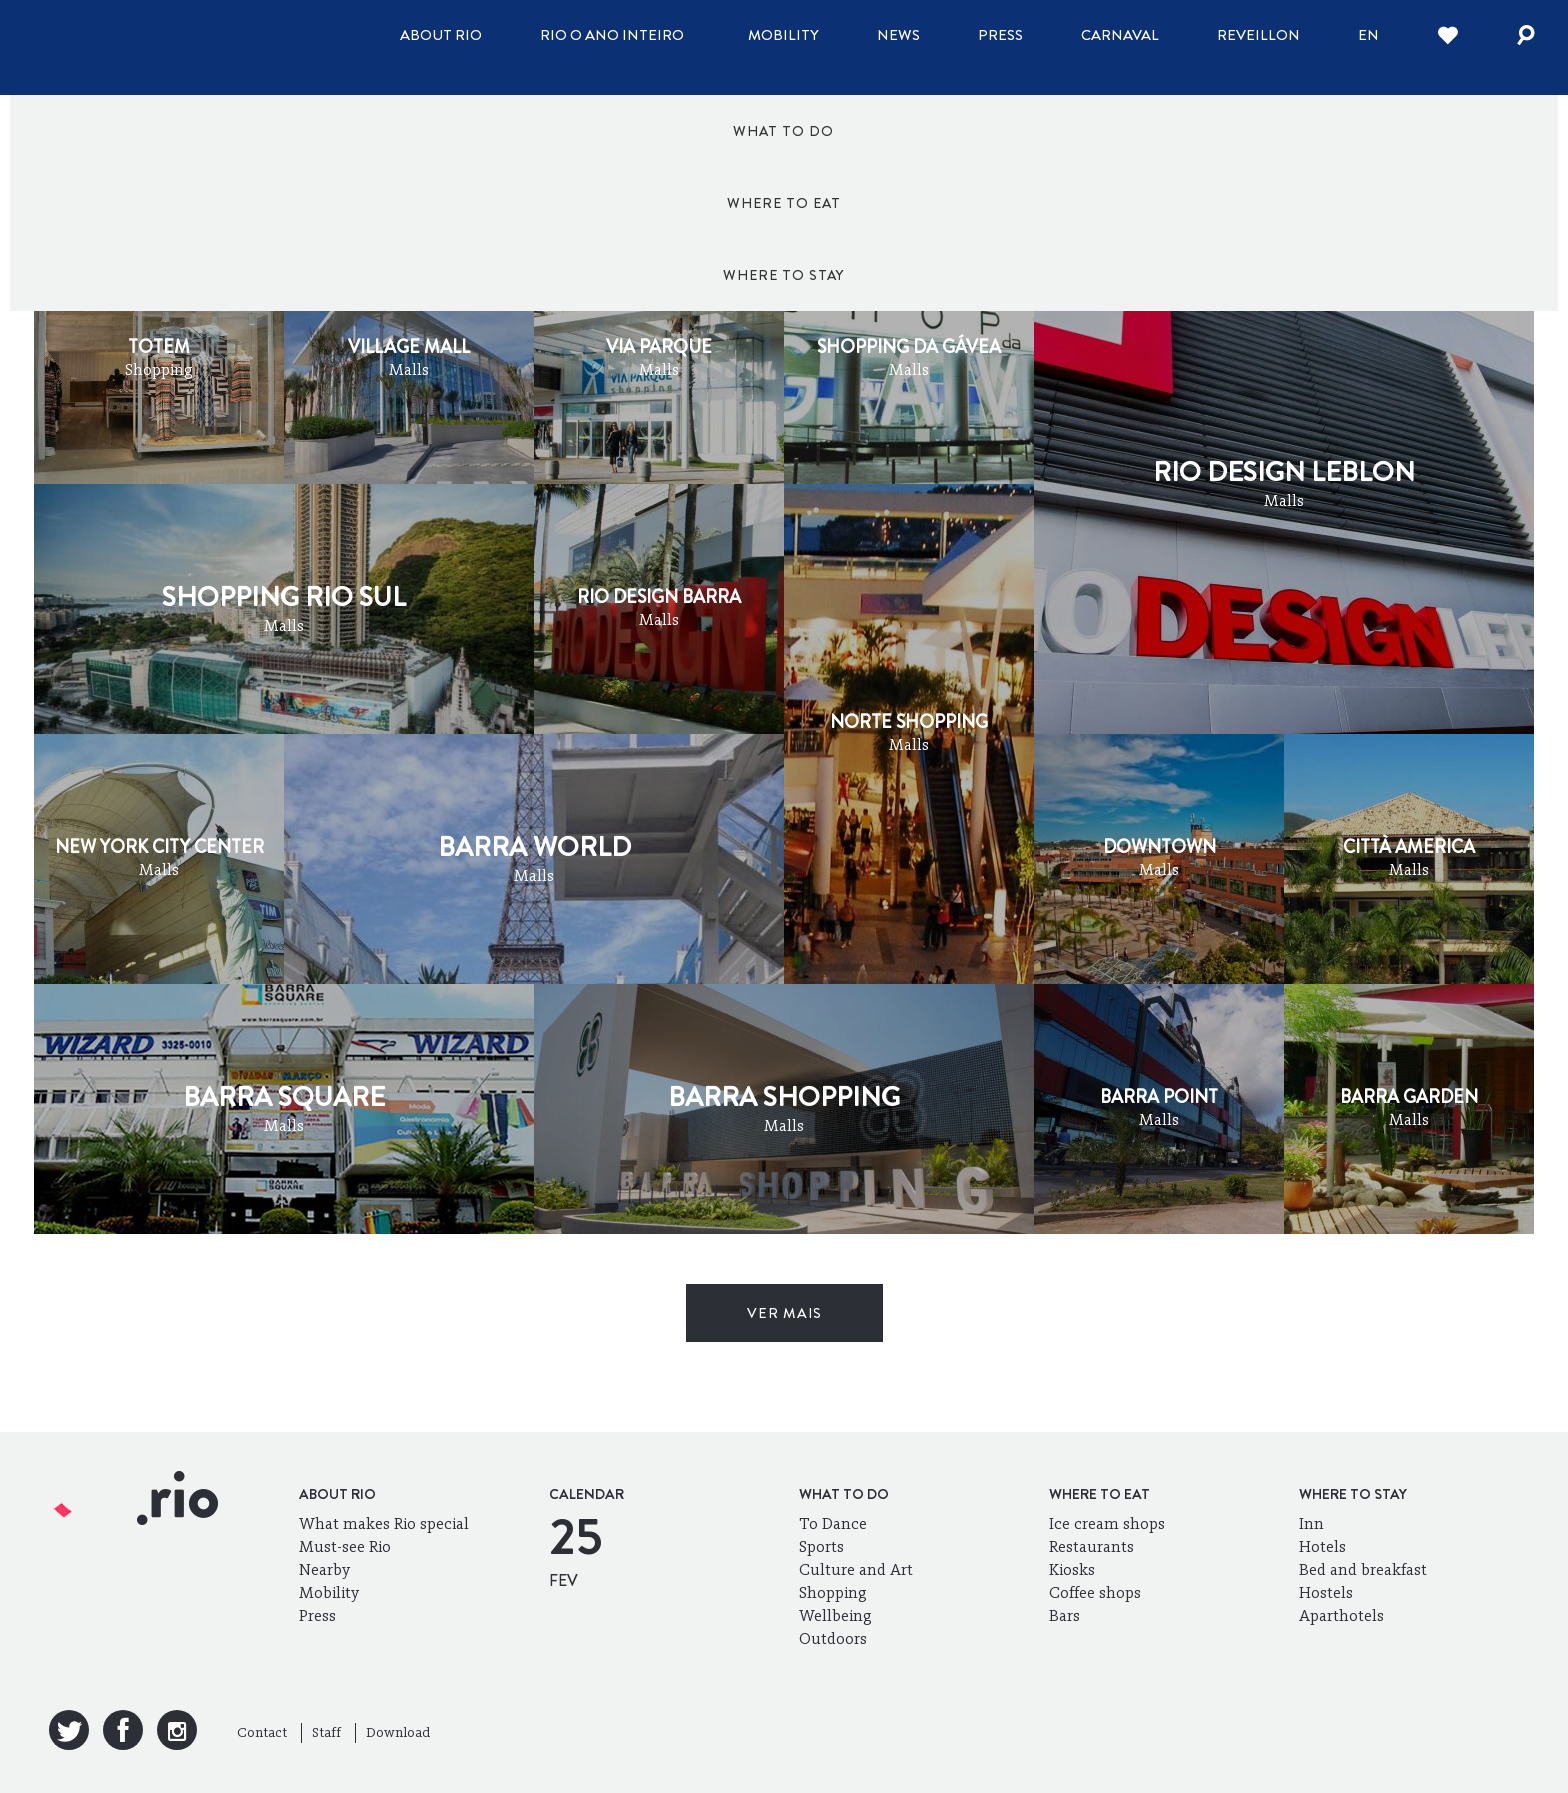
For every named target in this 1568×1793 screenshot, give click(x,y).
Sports (821, 1546)
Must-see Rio (345, 1546)
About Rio (441, 35)
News (898, 35)
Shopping (833, 1592)
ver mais (784, 1313)
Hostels (1326, 1592)
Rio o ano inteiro (612, 35)
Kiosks (1072, 1569)
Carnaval (1120, 35)
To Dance (833, 1523)
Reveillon (1258, 35)
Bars (1064, 1615)
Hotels (1322, 1546)
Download (398, 1732)
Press (1000, 35)
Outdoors (833, 1638)
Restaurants (1091, 1546)
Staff (326, 1732)
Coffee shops (1095, 1592)
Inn (1311, 1523)
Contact (262, 1732)
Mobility (783, 35)
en (1368, 35)
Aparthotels (1341, 1615)
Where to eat (784, 131)
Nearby (324, 1569)
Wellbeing (835, 1615)
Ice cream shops (1107, 1523)
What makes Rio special (384, 1523)
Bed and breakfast (1363, 1569)
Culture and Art (856, 1569)
